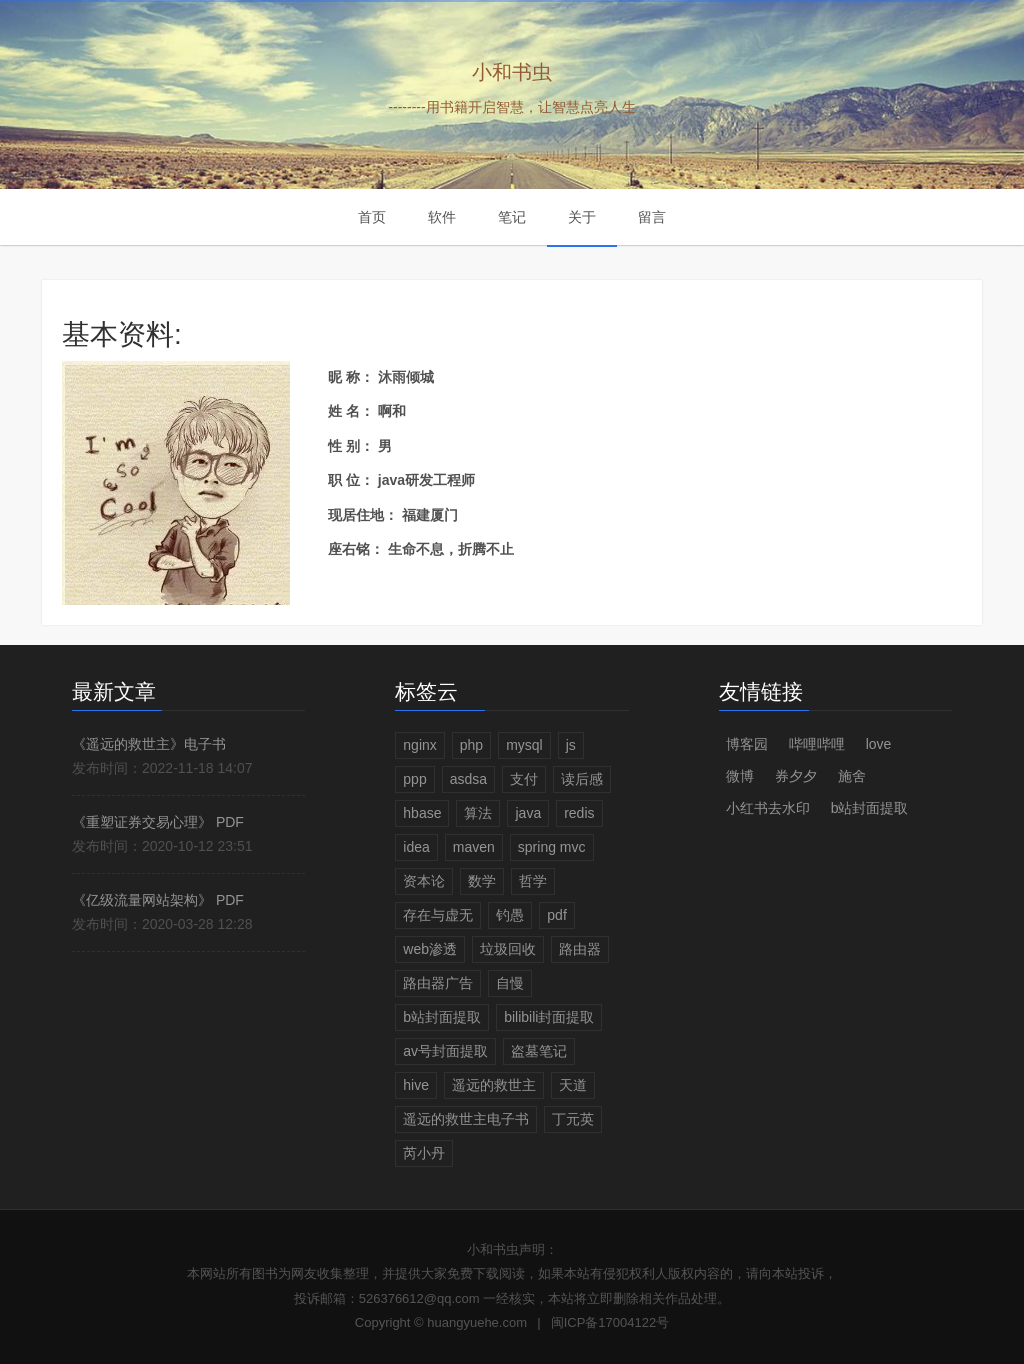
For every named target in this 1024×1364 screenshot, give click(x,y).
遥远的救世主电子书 (466, 1119)
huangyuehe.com (477, 1322)
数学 (482, 881)
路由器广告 (438, 983)
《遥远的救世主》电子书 (149, 744)
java (528, 813)
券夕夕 (796, 776)
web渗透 (430, 949)
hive (416, 1085)
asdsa (468, 779)
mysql (524, 745)
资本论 (424, 881)
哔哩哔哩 (817, 744)
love (879, 744)
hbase (422, 813)
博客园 (747, 744)
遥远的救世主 (494, 1085)
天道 (573, 1085)
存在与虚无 (438, 915)
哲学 (533, 881)
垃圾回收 (508, 949)
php (471, 745)
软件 (442, 217)
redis (579, 813)
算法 (478, 813)
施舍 (852, 776)
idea (416, 847)
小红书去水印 (768, 808)
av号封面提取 (445, 1051)
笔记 (512, 217)
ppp (414, 779)
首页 (372, 217)
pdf (556, 915)
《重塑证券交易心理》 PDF (158, 822)
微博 (740, 776)
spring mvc (552, 847)
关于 (582, 217)
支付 (524, 779)
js (571, 745)
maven (474, 847)
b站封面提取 (442, 1017)
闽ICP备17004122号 (610, 1322)
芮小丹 (424, 1153)
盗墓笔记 (539, 1051)
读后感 (582, 779)
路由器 (580, 949)
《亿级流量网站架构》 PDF (158, 900)
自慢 (510, 983)
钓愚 (510, 915)
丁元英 (573, 1119)
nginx (419, 745)
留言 (652, 217)
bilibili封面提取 (549, 1017)
